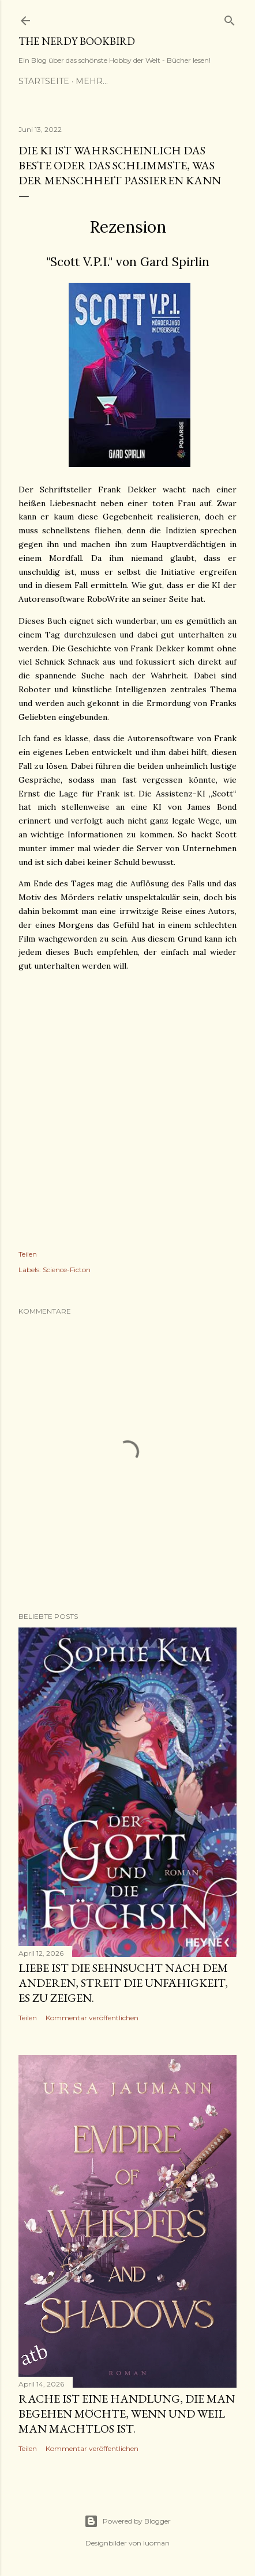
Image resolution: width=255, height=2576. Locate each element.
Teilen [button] (27, 1254)
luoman (156, 2543)
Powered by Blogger (127, 2521)
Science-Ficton (67, 1269)
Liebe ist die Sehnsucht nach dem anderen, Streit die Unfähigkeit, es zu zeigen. (123, 1982)
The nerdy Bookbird (76, 41)
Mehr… (92, 81)
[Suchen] (230, 18)
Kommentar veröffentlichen (92, 2017)
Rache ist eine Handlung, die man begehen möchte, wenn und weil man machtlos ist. (126, 2413)
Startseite (43, 81)
